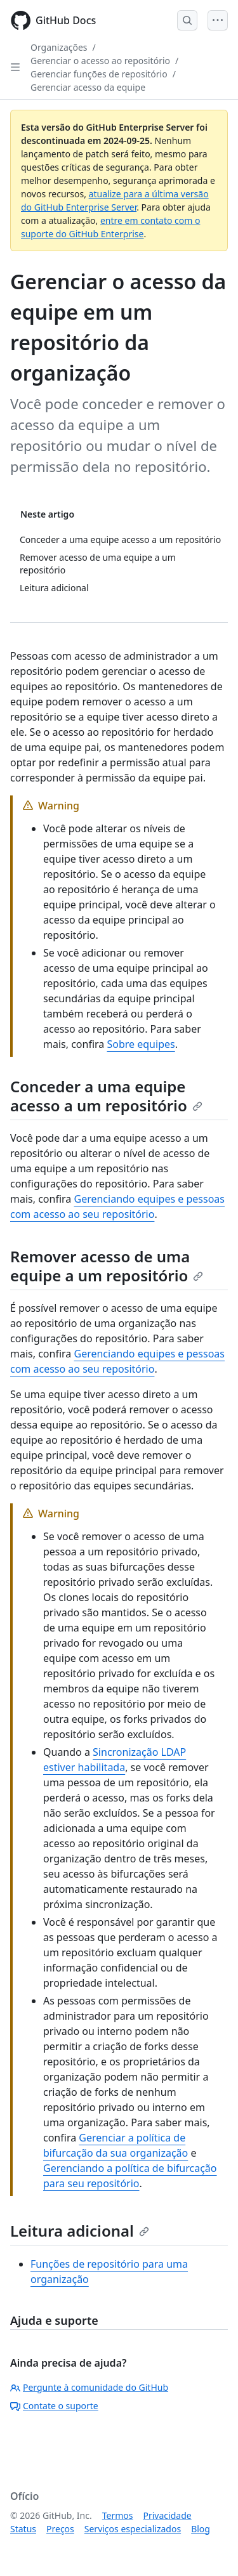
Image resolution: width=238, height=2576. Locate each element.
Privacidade (167, 2515)
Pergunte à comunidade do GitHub (89, 2387)
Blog (200, 2529)
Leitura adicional (79, 2230)
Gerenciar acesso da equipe (87, 87)
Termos (117, 2515)
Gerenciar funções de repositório (99, 74)
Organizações (59, 47)
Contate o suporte (54, 2406)
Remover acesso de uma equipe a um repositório (106, 1266)
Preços (60, 2529)
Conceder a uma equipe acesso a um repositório (106, 1096)
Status (23, 2529)
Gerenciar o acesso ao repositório (100, 61)
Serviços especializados (132, 2529)
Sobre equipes (141, 1044)
